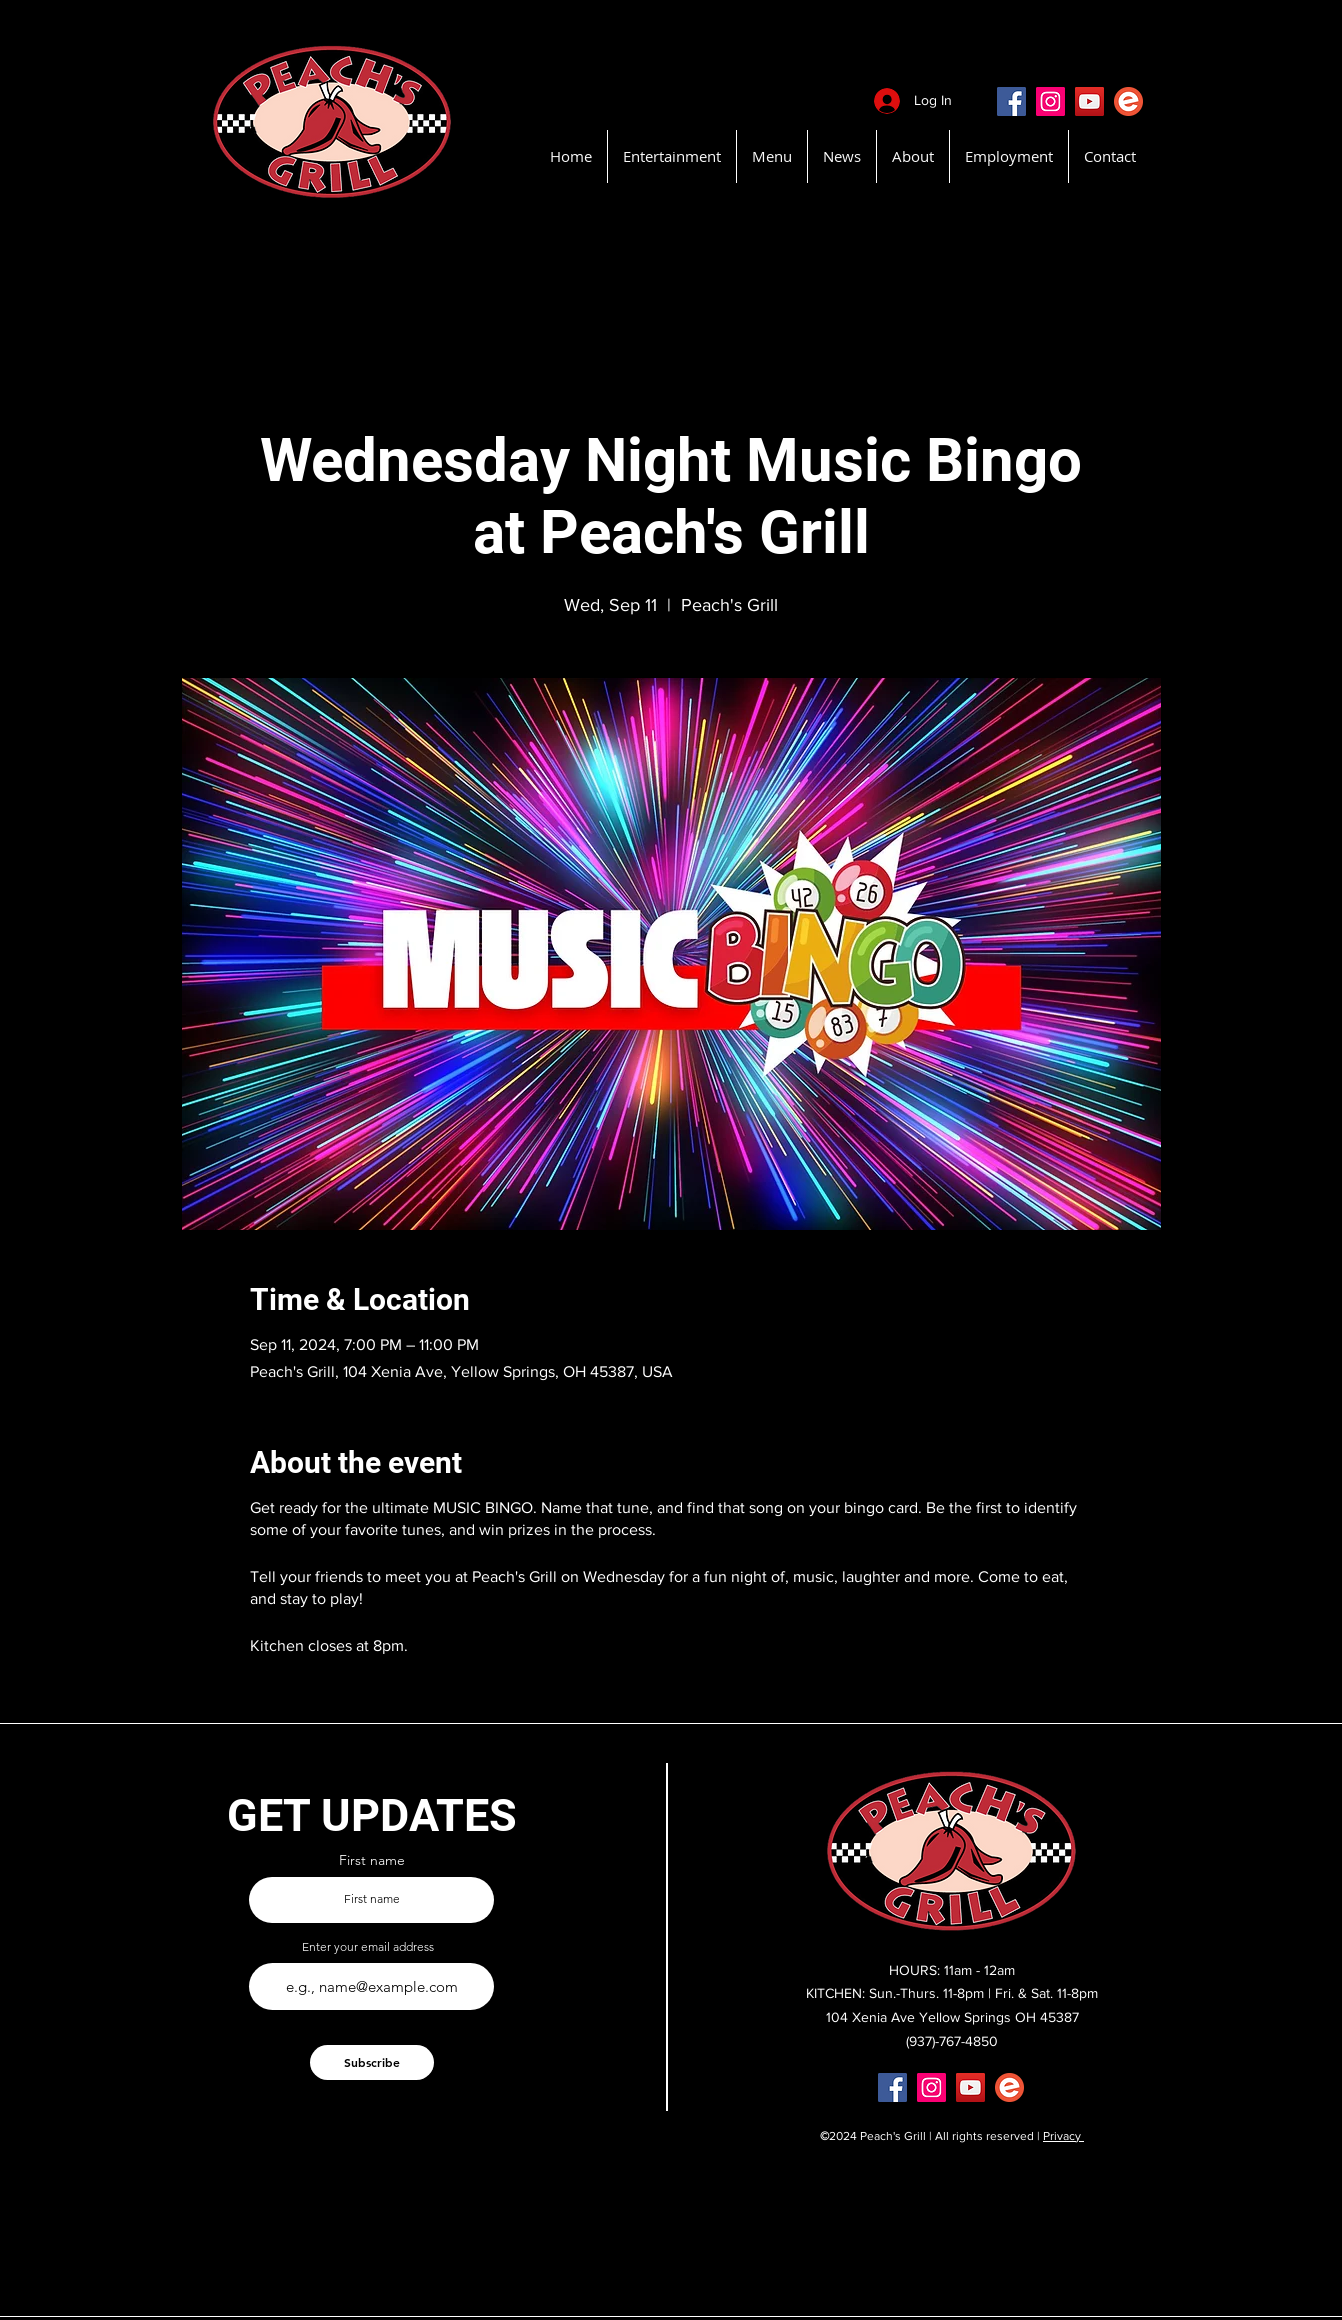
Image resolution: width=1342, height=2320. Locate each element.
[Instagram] (1050, 101)
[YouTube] (1089, 101)
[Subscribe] (372, 2062)
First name (372, 1860)
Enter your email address (368, 1947)
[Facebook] (1011, 101)
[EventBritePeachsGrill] (1128, 101)
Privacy (1063, 2136)
